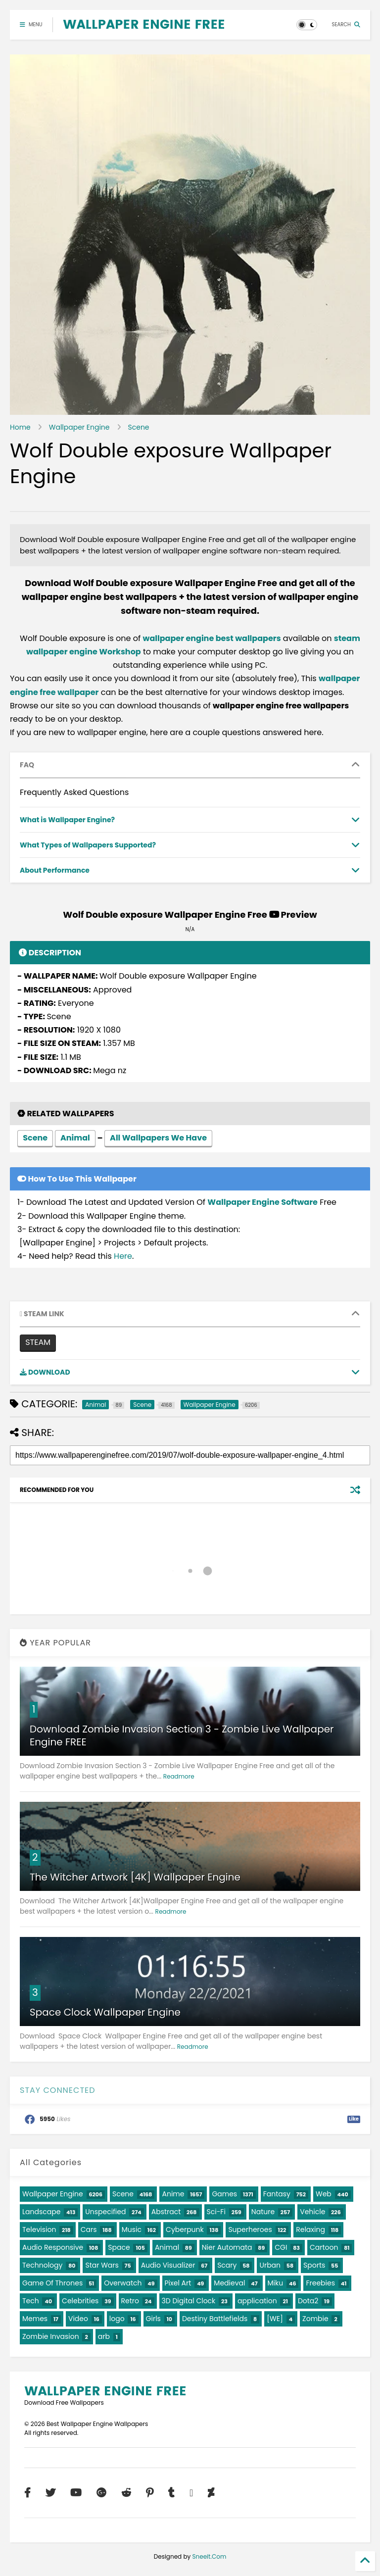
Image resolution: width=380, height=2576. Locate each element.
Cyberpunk (185, 2229)
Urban (270, 2265)
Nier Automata (227, 2247)
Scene (138, 427)
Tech (30, 2301)
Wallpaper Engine (79, 427)
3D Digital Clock (189, 2301)
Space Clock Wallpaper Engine (105, 2012)
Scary (227, 2265)
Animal (75, 1138)
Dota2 (308, 2301)
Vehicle (312, 2212)
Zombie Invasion (50, 2336)
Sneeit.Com (209, 2556)
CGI (281, 2247)
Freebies (320, 2283)
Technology (42, 2265)
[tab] (190, 765)
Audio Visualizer (168, 2265)
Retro (130, 2301)
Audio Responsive (52, 2247)
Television (39, 2229)
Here (123, 1256)
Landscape (41, 2212)
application (257, 2301)
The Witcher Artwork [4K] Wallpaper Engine (135, 1877)
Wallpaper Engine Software (262, 1202)
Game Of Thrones (52, 2283)
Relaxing (310, 2229)
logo (117, 2319)
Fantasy (276, 2194)
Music (132, 2229)
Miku (276, 2283)
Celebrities (80, 2301)
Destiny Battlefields (214, 2319)
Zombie (315, 2319)
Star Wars (101, 2265)
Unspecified (105, 2212)
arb (104, 2336)
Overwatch (123, 2283)
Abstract (166, 2212)
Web (324, 2194)
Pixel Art (178, 2283)
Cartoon (324, 2247)
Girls (153, 2319)
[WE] (275, 2319)
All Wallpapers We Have (158, 1138)
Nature (263, 2212)
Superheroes (250, 2229)
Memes (35, 2319)
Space (119, 2247)
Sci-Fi (216, 2212)
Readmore (178, 1776)
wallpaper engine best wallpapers (212, 638)
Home (20, 427)
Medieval (229, 2283)
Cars (89, 2229)
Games (224, 2194)
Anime (173, 2194)
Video (78, 2319)
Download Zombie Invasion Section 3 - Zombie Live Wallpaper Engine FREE (182, 1735)
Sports (314, 2265)
